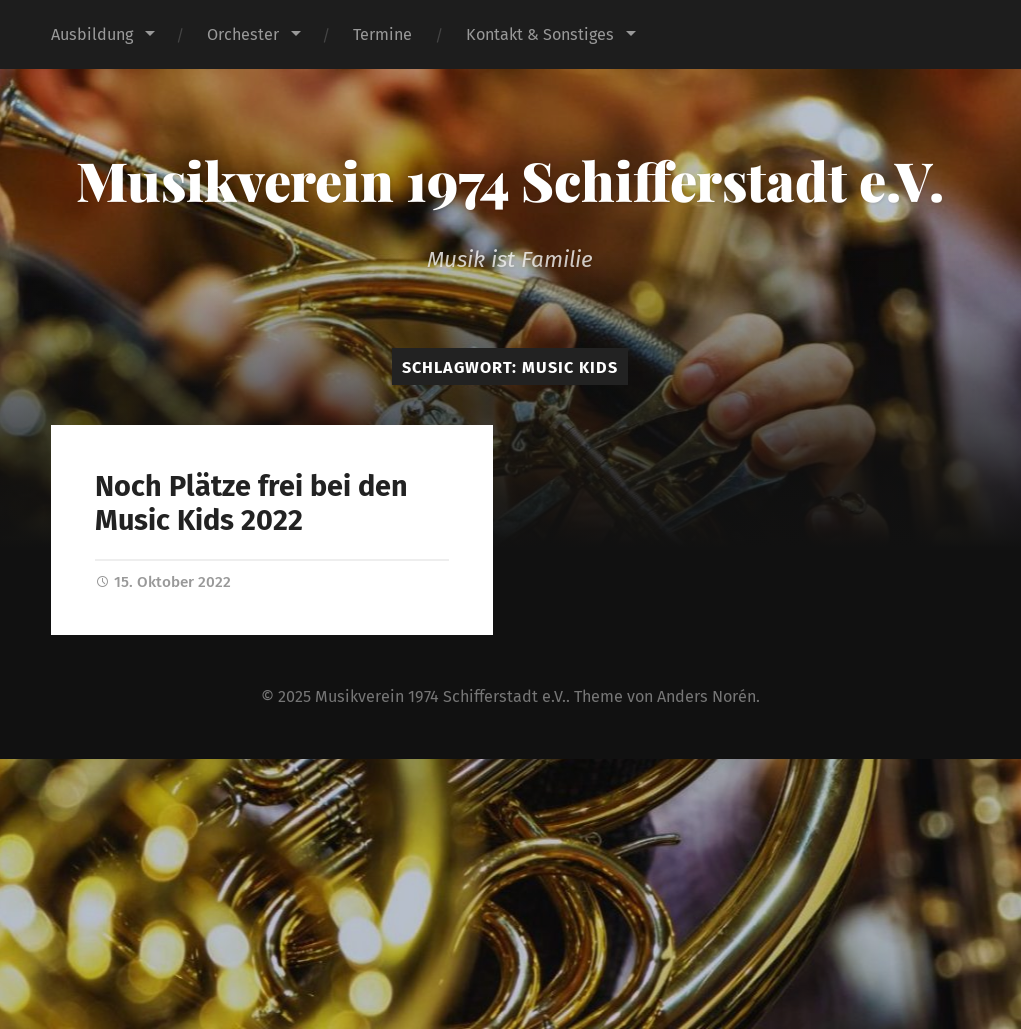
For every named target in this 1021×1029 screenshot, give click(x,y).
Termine (382, 34)
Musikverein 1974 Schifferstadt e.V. (510, 180)
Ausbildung (92, 34)
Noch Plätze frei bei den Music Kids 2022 (251, 504)
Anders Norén (706, 696)
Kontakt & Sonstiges (540, 34)
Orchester (243, 34)
